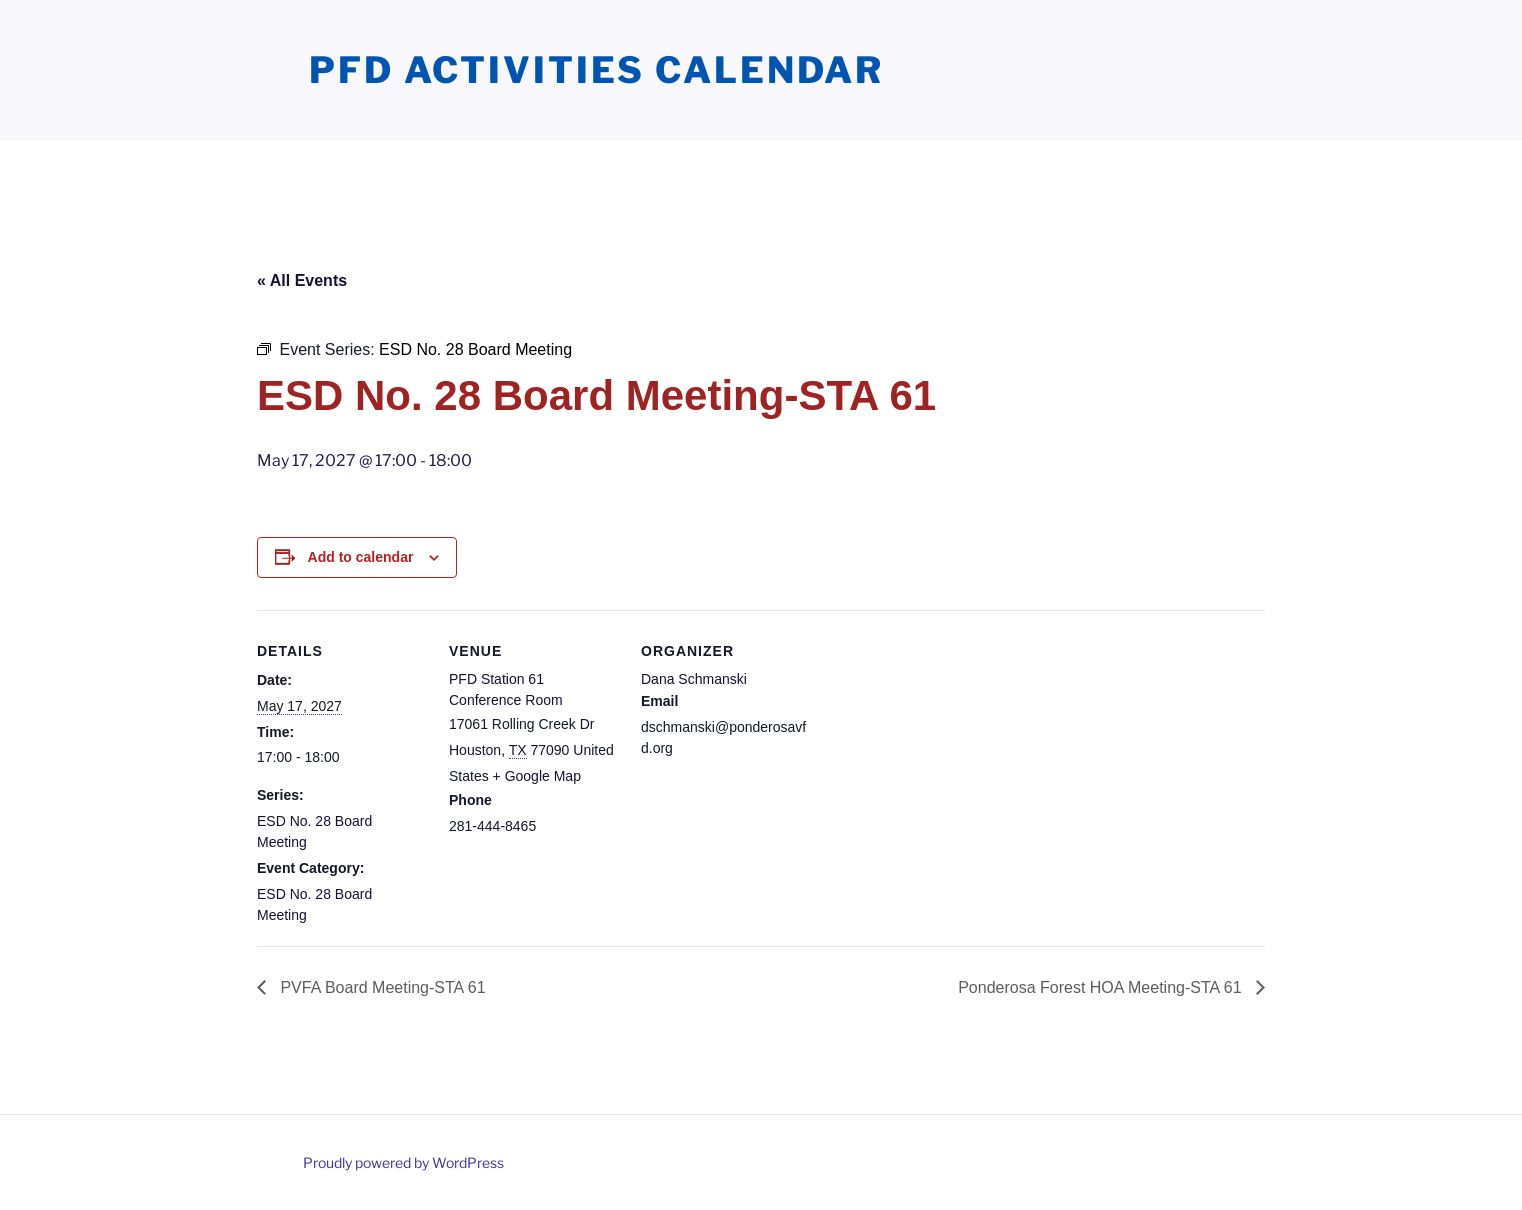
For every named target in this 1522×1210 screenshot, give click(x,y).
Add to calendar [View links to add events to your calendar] (361, 557)
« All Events (302, 280)
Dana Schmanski (694, 679)
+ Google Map (537, 776)
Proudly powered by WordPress (403, 1162)
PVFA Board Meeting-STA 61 (381, 987)
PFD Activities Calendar (596, 70)
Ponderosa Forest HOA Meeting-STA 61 (1102, 987)
